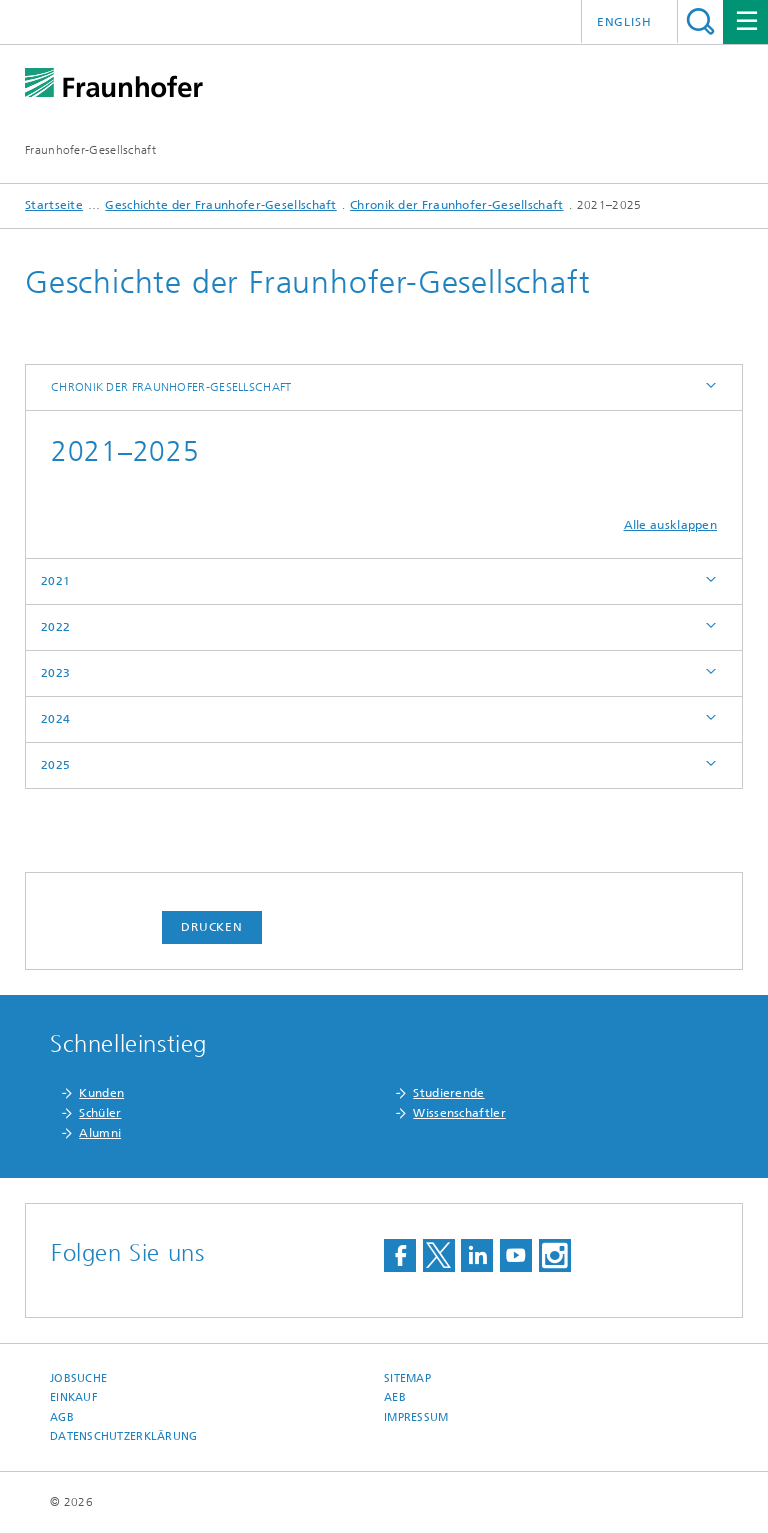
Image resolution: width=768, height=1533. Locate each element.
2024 (55, 719)
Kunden (101, 1093)
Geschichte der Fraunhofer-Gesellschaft (220, 205)
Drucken (212, 927)
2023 (55, 673)
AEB (395, 1397)
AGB (62, 1417)
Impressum (416, 1417)
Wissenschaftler (459, 1113)
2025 (55, 765)
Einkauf (74, 1397)
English (624, 22)
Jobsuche (78, 1378)
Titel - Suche (700, 21)
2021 (55, 581)
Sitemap (407, 1378)
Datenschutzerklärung (124, 1436)
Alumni (100, 1133)
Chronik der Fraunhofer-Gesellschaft (457, 205)
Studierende (448, 1093)
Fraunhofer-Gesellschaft (90, 150)
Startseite (54, 205)
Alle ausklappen (671, 525)
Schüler (100, 1113)
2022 (55, 627)
